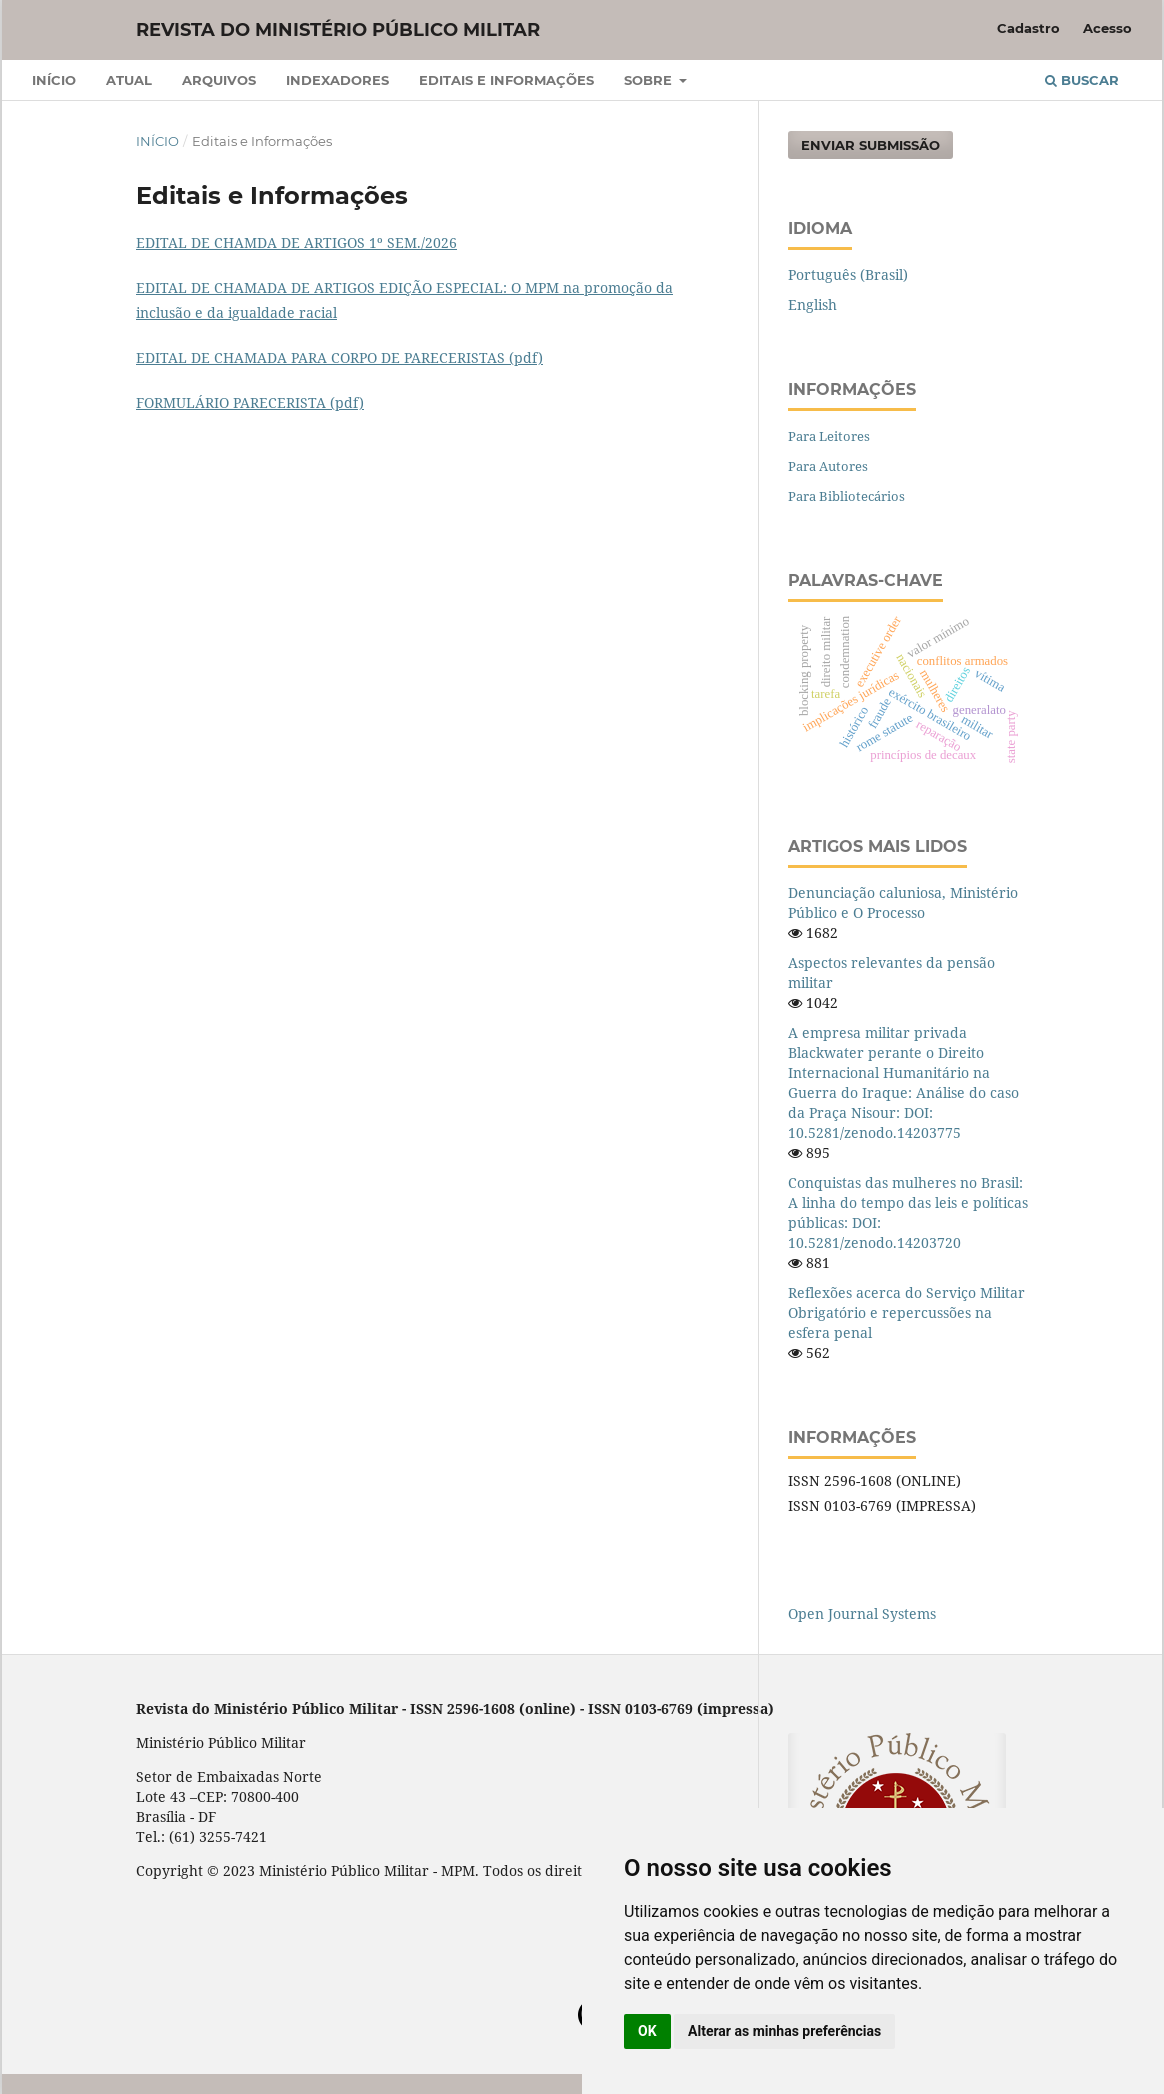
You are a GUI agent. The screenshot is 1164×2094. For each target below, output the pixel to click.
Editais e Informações (506, 80)
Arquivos (219, 80)
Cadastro (1028, 28)
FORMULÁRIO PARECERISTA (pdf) (250, 402)
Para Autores (828, 466)
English (812, 304)
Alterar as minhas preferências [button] (784, 2031)
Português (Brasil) (848, 274)
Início (54, 80)
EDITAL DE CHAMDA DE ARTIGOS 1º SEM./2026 (296, 242)
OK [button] (647, 2031)
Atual (129, 80)
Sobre (650, 80)
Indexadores (337, 80)
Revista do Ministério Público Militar (338, 30)
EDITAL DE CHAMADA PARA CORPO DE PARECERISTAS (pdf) (339, 357)
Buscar (1082, 80)
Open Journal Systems (862, 1613)
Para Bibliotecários (846, 496)
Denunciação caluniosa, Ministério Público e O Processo (903, 902)
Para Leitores (829, 436)
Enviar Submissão (870, 145)
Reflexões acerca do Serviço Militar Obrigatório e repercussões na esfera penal (906, 1312)
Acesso (1107, 28)
